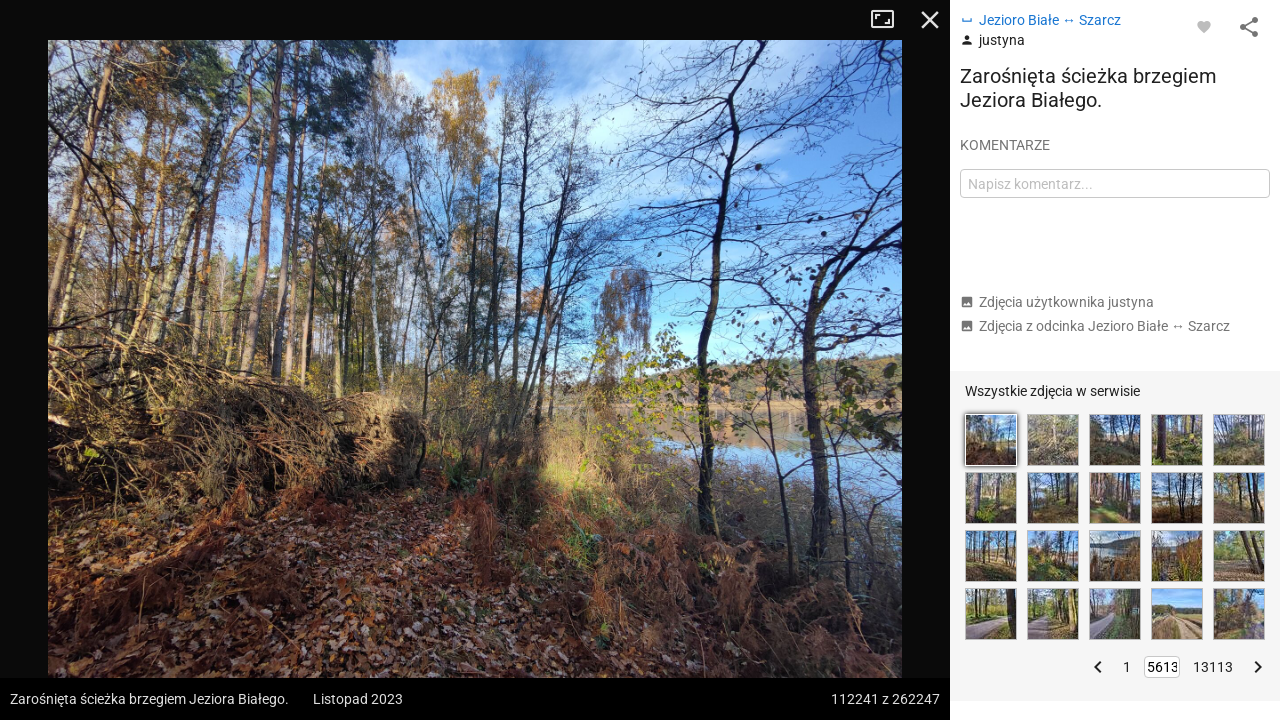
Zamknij (930, 20)
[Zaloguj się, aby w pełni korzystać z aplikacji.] (1204, 26)
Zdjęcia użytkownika (1057, 302)
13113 (1213, 667)
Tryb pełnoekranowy (890, 20)
